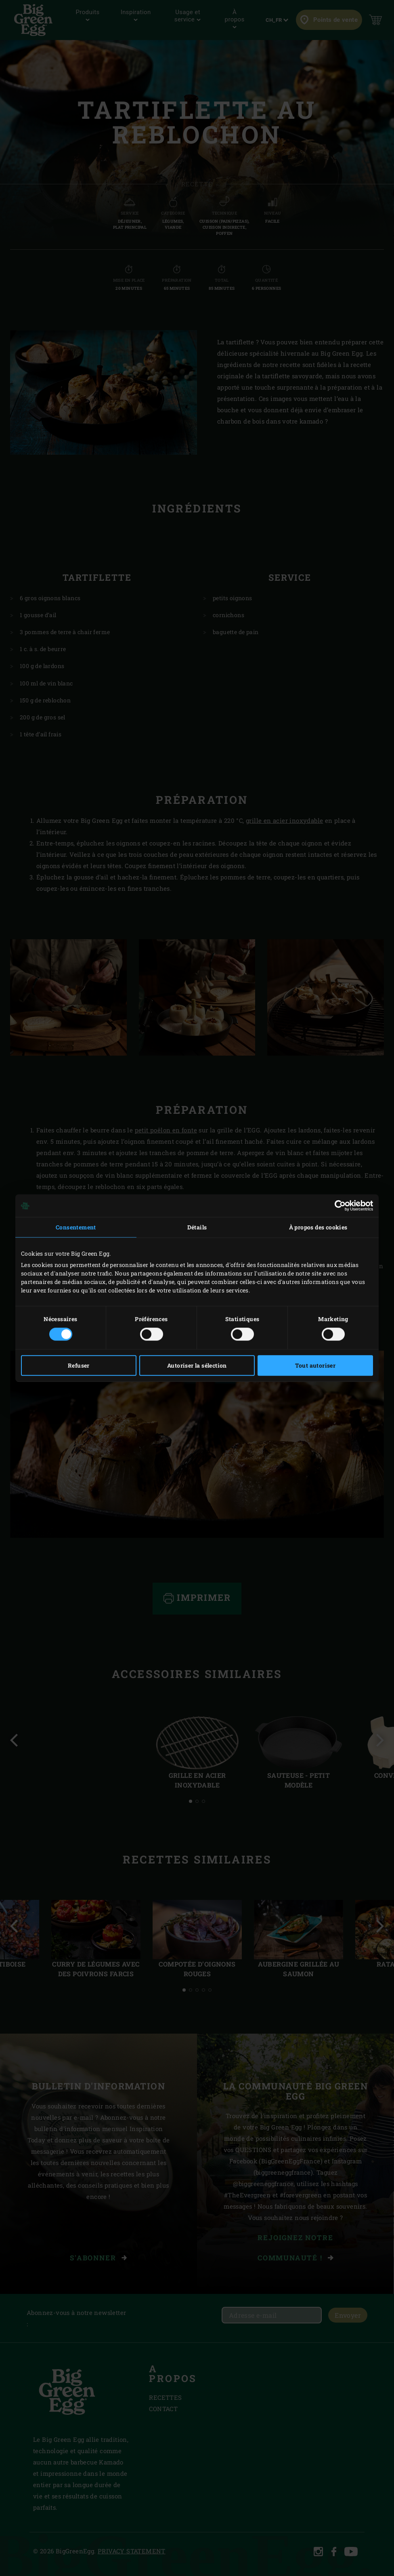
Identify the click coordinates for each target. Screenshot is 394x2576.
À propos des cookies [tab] (318, 1227)
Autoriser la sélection (197, 1365)
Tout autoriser (315, 1365)
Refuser (79, 1365)
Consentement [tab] (76, 1227)
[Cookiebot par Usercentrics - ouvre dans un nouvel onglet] (337, 1205)
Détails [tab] (197, 1227)
